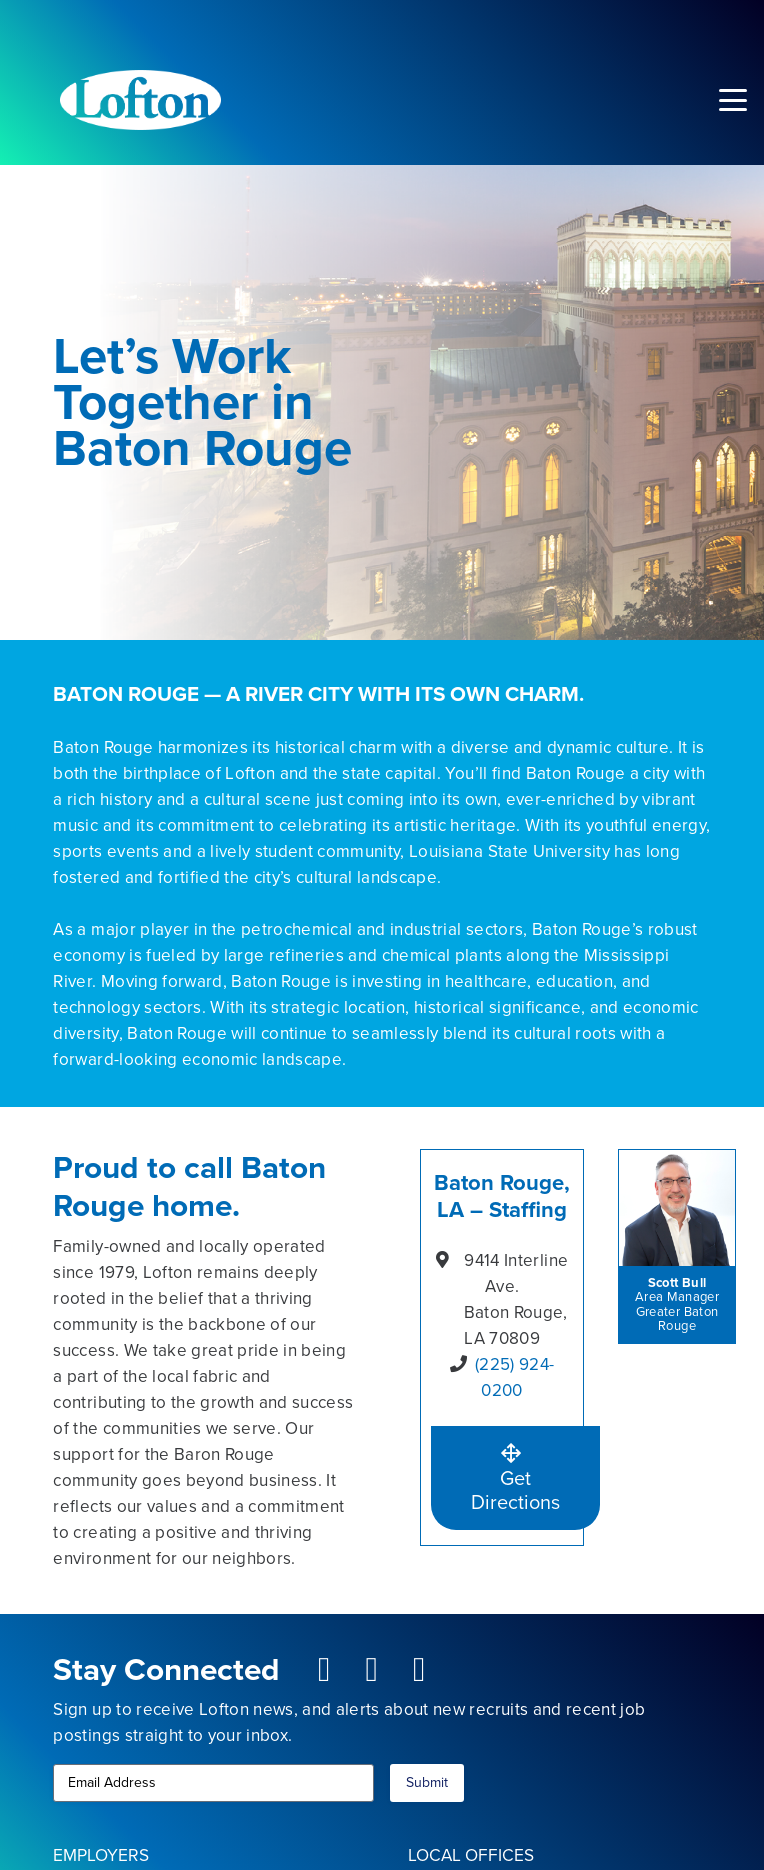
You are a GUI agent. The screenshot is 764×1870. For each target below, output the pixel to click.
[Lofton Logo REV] (141, 100)
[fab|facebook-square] (324, 1670)
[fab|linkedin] (420, 1670)
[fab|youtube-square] (372, 1670)
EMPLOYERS (101, 1855)
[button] (732, 100)
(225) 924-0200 (514, 1377)
